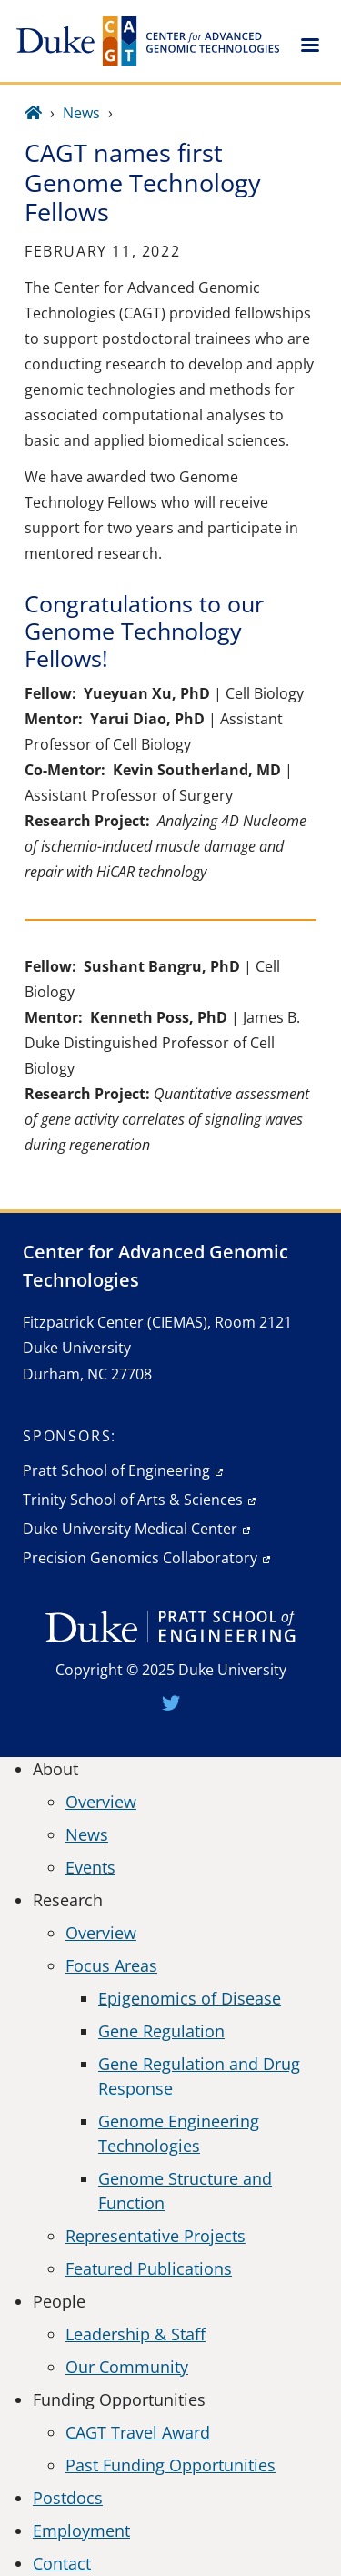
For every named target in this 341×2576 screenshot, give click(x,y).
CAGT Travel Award (137, 2432)
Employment (81, 2530)
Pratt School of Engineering (116, 1470)
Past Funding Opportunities (170, 2465)
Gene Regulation (161, 2031)
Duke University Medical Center (130, 1529)
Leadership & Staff (135, 2334)
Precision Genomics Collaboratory (140, 1558)
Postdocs (68, 2498)
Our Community (126, 2367)
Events (90, 1867)
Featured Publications (148, 2268)
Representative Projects (155, 2236)
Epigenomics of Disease (189, 1998)
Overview (100, 1802)
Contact (62, 2563)
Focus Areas (111, 1965)
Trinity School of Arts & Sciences (133, 1500)
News (81, 113)
